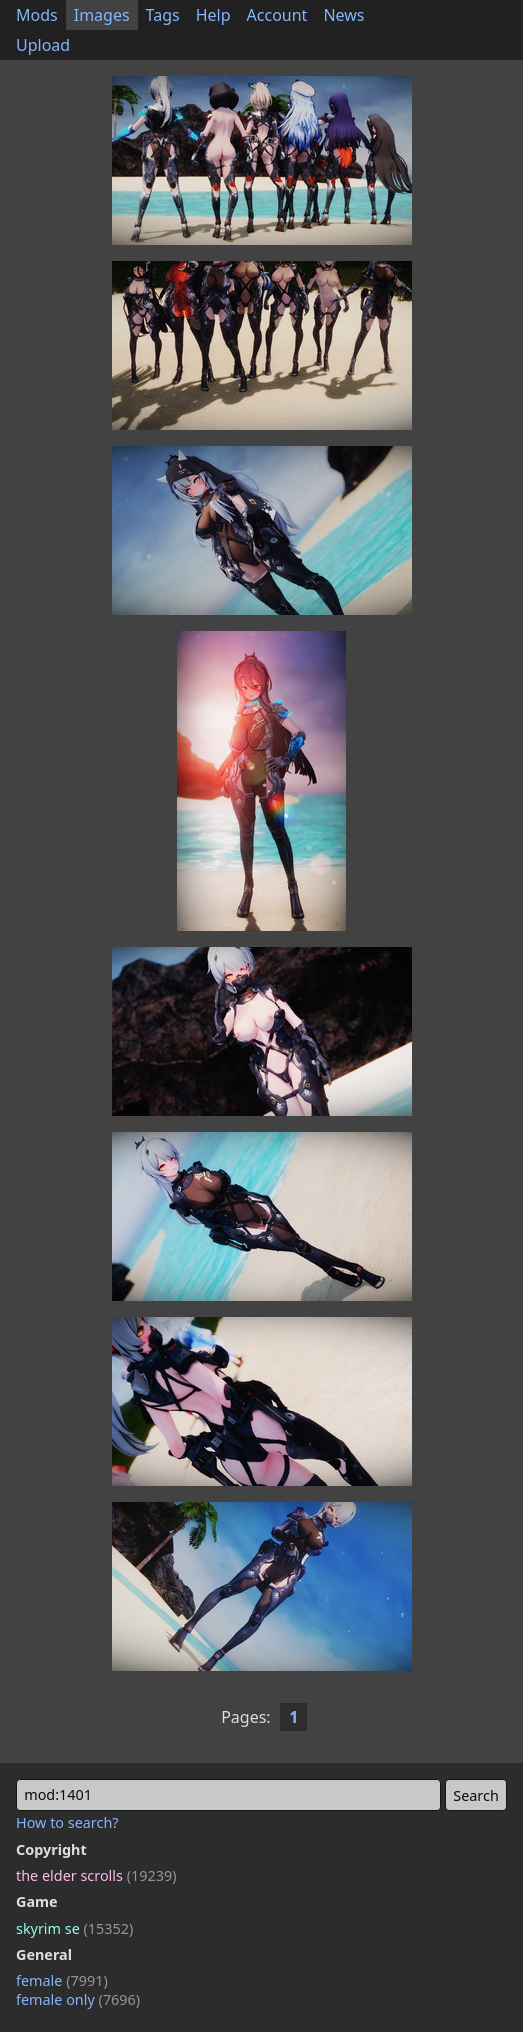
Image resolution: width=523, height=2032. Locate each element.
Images (102, 15)
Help (213, 15)
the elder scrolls (96, 1875)
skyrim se (74, 1928)
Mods (37, 15)
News (343, 15)
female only (78, 1999)
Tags (163, 15)
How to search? (67, 1822)
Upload (43, 45)
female (62, 1980)
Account (277, 15)
